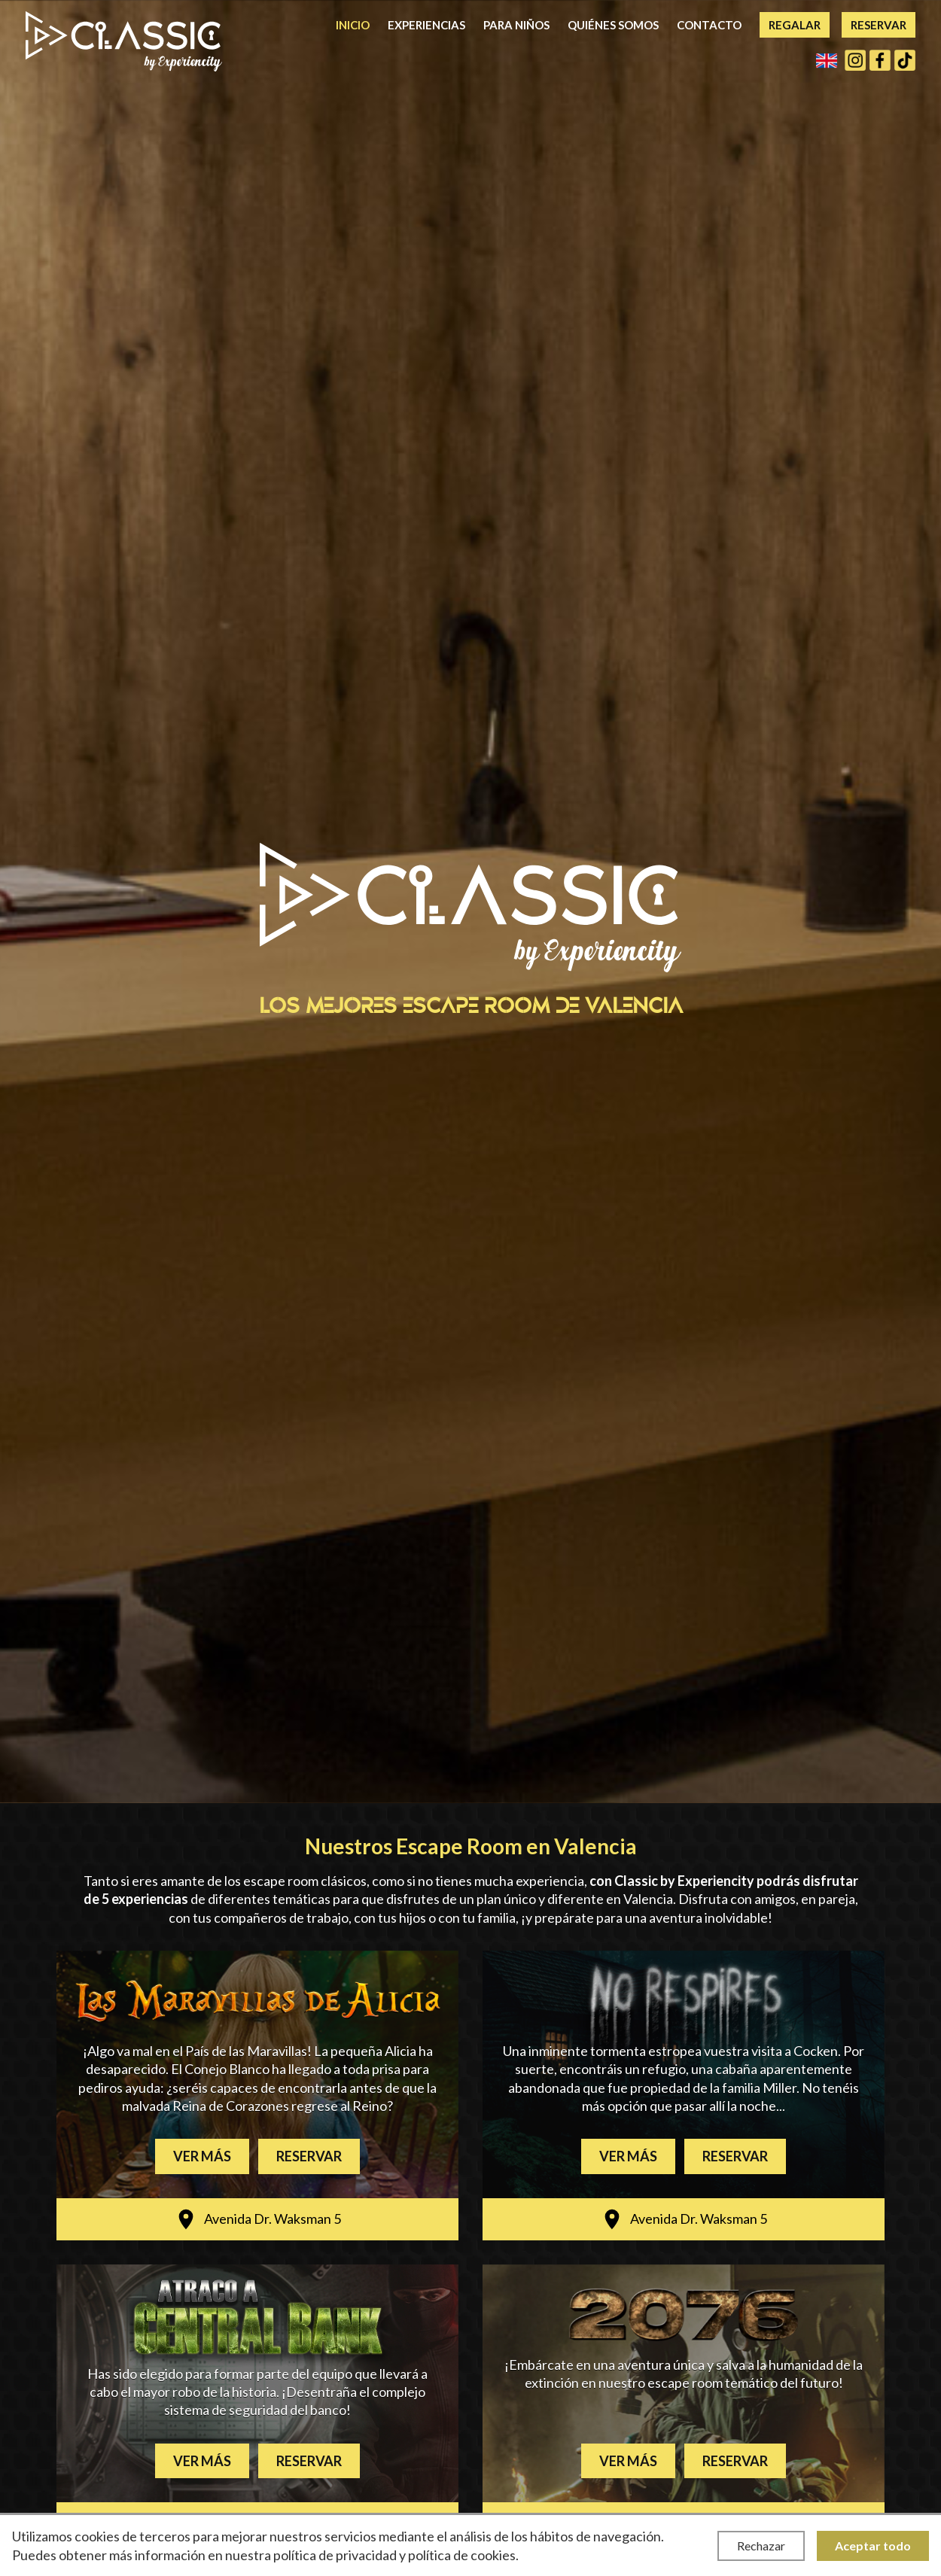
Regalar (795, 25)
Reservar (878, 25)
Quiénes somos (613, 25)
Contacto (709, 25)
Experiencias (426, 25)
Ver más (202, 2156)
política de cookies (462, 2555)
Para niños (516, 25)
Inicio (353, 25)
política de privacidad (335, 2555)
